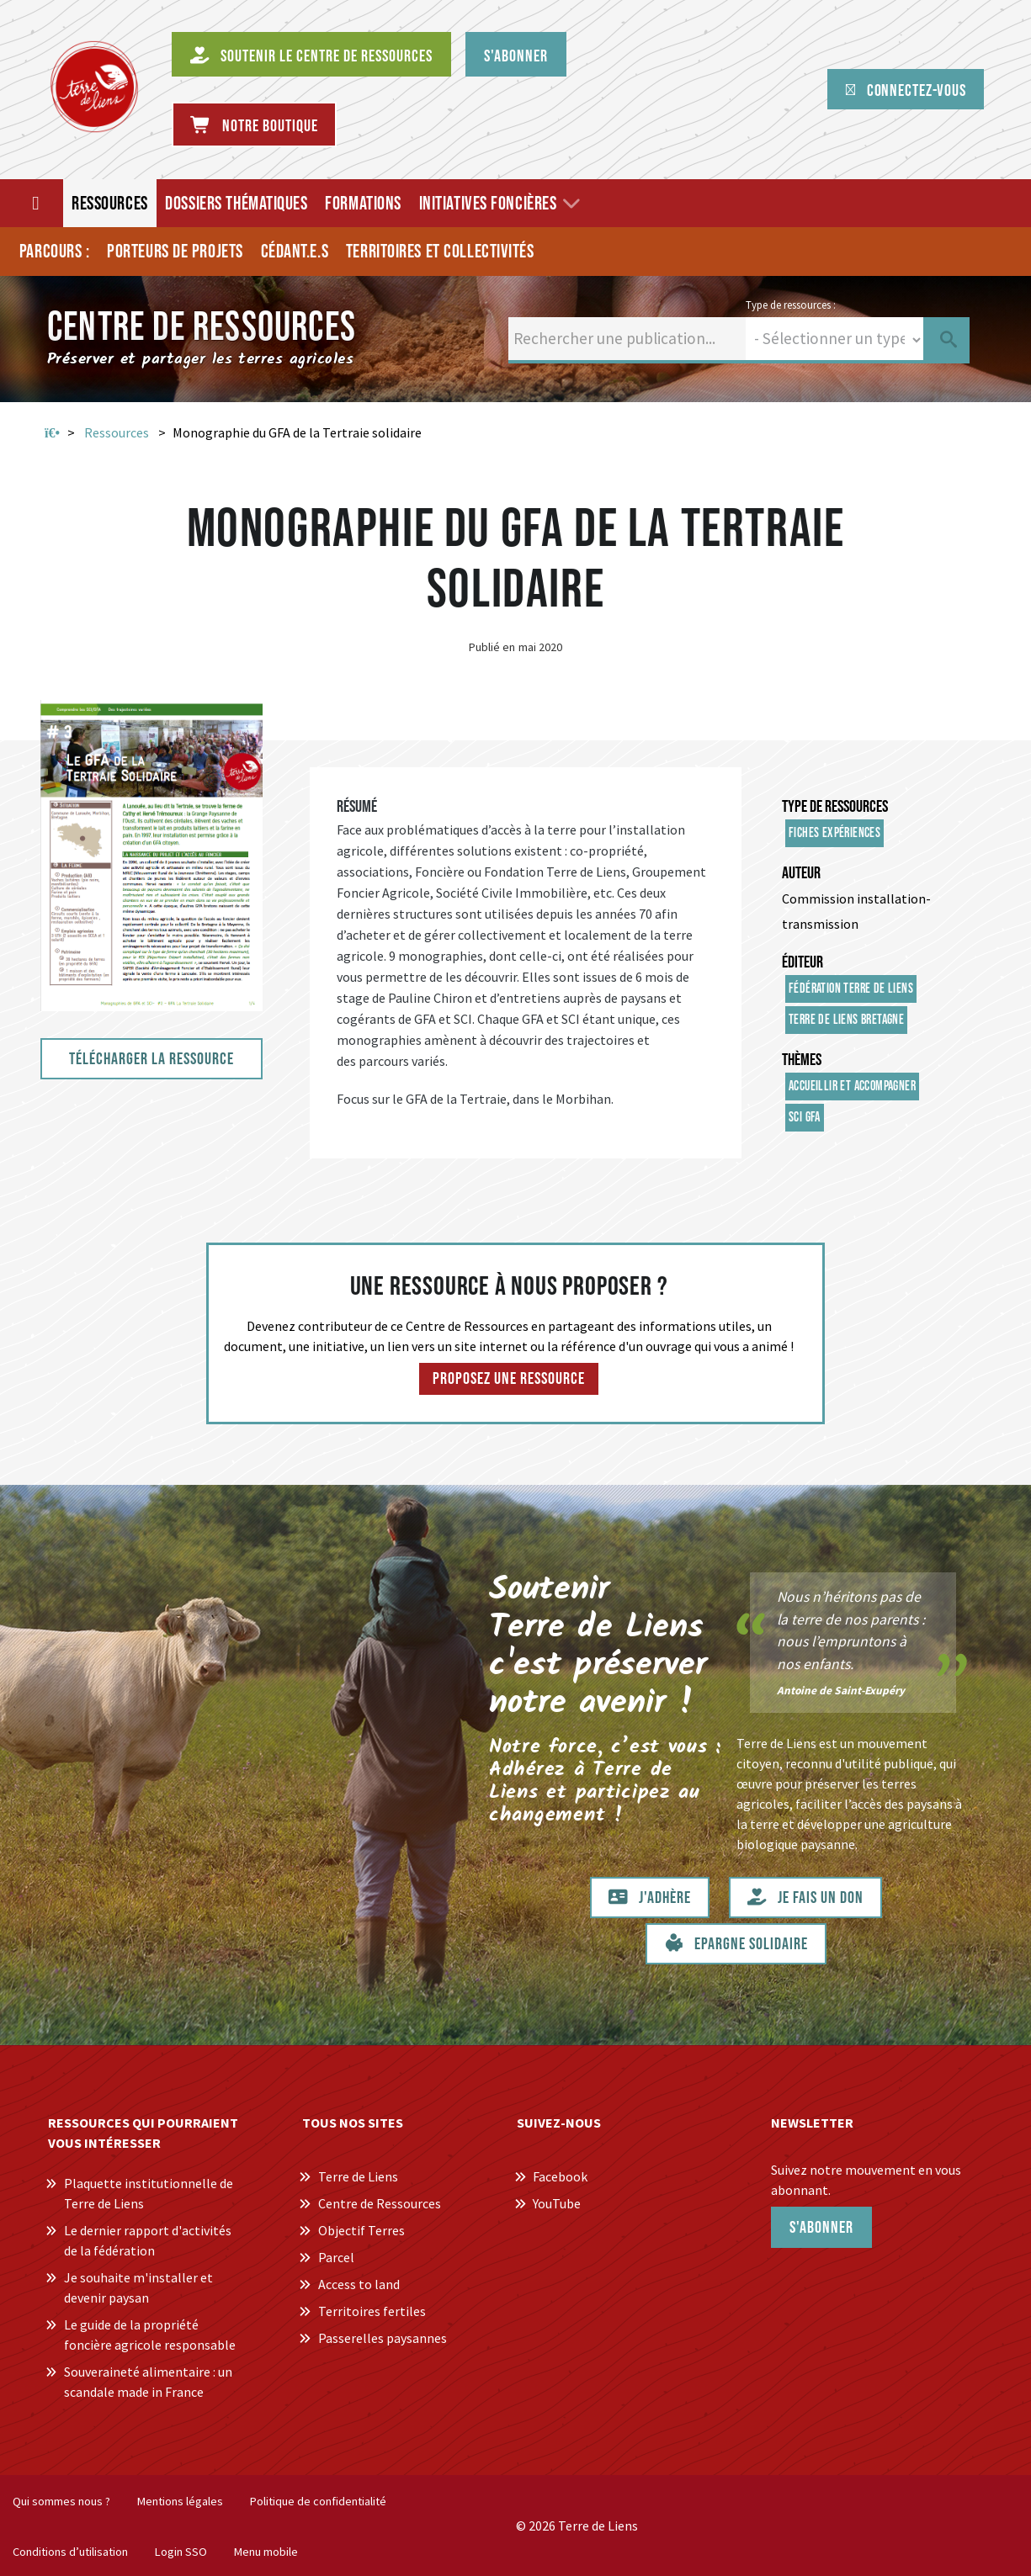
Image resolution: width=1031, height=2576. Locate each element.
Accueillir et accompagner (852, 1087)
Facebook (560, 2176)
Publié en (492, 647)
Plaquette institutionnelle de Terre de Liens (148, 2193)
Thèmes (801, 1060)
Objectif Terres (361, 2230)
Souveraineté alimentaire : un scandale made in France (148, 2381)
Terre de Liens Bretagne (846, 1020)
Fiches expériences (834, 833)
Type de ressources (835, 807)
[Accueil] (36, 203)
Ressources (116, 432)
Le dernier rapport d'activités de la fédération (147, 2240)
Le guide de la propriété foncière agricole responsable (150, 2334)
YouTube (557, 2203)
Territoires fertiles (372, 2311)
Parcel (336, 2257)
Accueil (52, 433)
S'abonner (821, 2228)
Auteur (801, 873)
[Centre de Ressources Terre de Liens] (94, 86)
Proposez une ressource (509, 1379)
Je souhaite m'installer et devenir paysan (138, 2287)
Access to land (359, 2284)
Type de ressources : (791, 304)
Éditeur (802, 962)
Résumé (357, 807)
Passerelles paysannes (382, 2338)
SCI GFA (805, 1118)
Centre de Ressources (379, 2203)
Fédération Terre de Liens (851, 989)
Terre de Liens (358, 2176)
